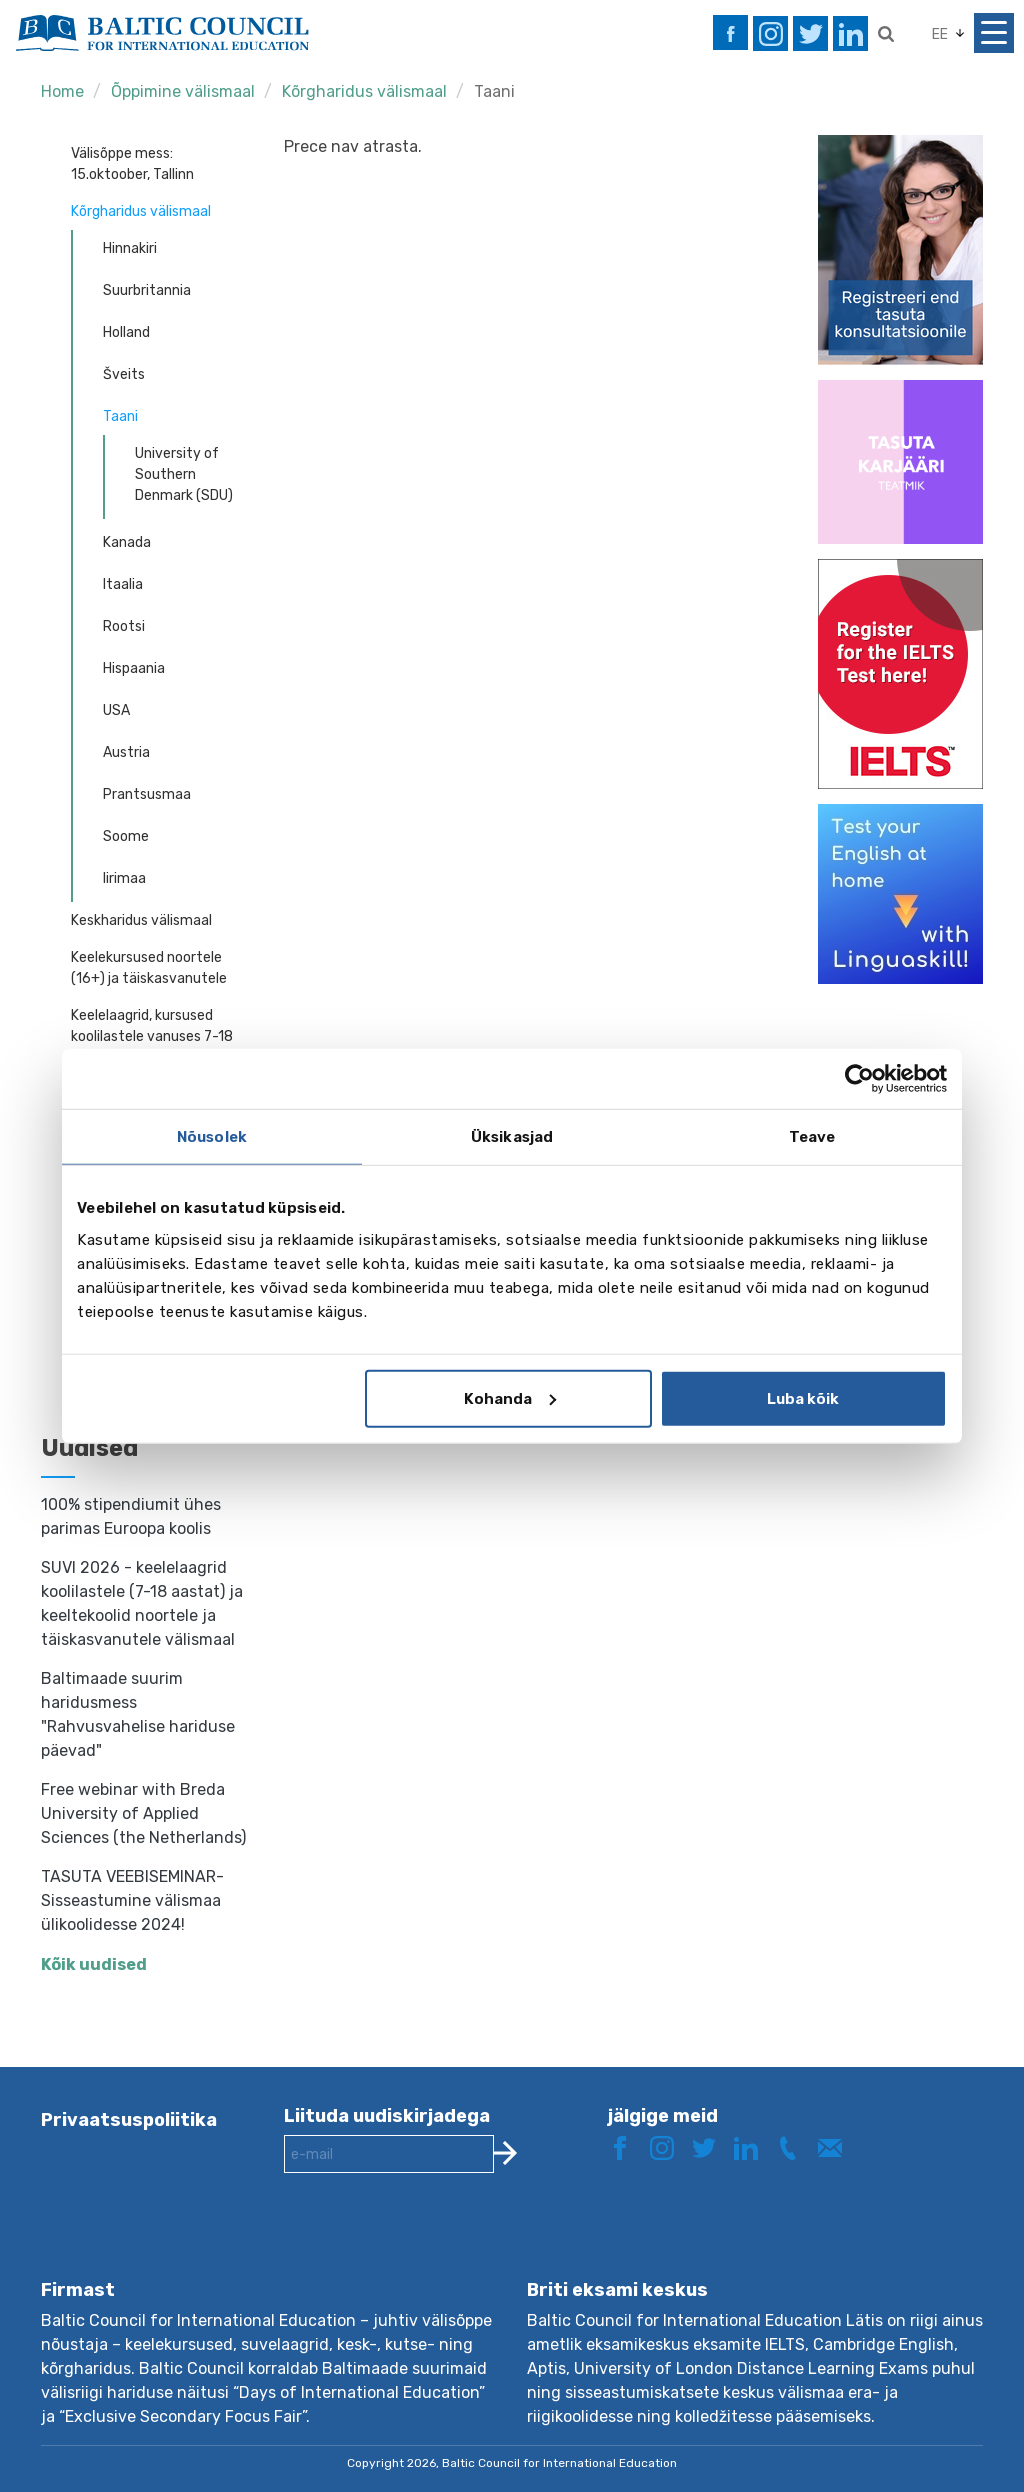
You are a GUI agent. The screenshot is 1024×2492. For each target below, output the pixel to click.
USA (116, 710)
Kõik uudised (94, 1964)
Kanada (127, 542)
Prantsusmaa (147, 794)
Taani (494, 91)
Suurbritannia (147, 290)
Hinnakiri (130, 248)
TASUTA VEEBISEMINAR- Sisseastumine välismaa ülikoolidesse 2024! (132, 1900)
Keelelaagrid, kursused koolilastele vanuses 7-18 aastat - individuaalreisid (152, 1036)
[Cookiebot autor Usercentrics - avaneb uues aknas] (859, 1079)
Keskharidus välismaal (141, 920)
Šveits (124, 374)
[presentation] (436, 2242)
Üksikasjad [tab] (512, 1137)
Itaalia (123, 584)
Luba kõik (803, 1398)
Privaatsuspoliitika (129, 2120)
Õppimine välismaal (183, 91)
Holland (126, 332)
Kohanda (510, 1398)
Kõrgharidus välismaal (364, 91)
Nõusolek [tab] (212, 1137)
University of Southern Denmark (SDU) (184, 474)
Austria (126, 752)
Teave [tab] (812, 1137)
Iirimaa (124, 878)
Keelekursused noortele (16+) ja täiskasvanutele (149, 968)
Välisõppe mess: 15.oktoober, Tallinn (132, 164)
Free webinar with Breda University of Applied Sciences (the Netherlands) (143, 1813)
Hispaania (134, 668)
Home (62, 91)
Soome (126, 836)
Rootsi (124, 626)
